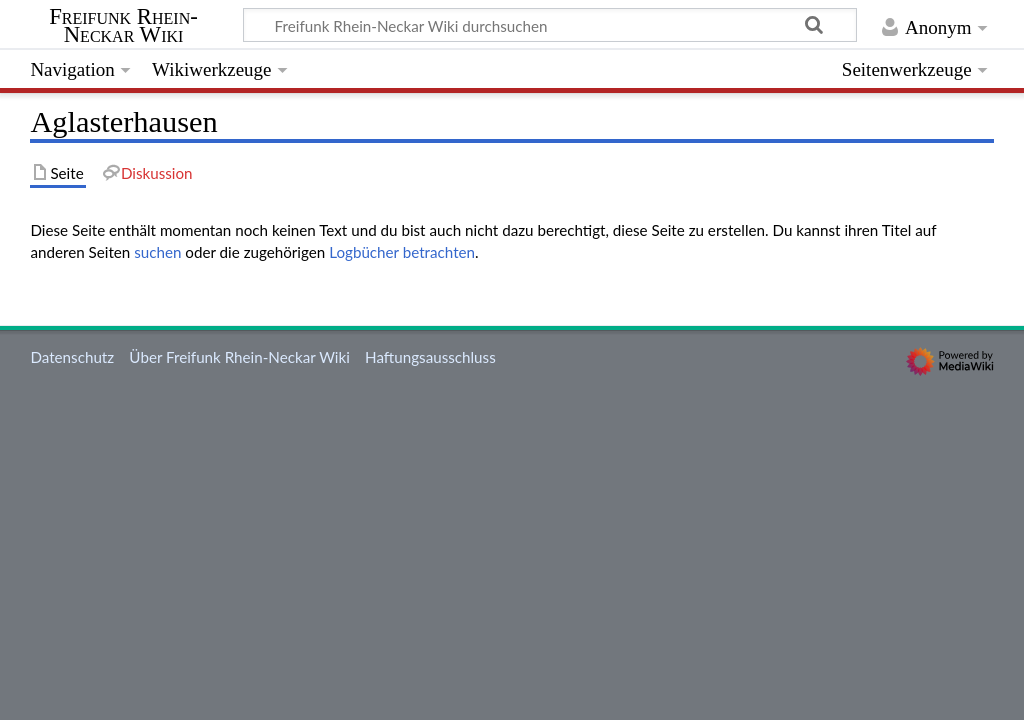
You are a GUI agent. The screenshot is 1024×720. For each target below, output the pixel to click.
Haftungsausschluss (430, 357)
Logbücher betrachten (402, 252)
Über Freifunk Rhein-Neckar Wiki (239, 357)
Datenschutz (72, 357)
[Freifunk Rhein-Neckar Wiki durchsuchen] (550, 25)
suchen (157, 252)
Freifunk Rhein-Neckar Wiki (123, 26)
